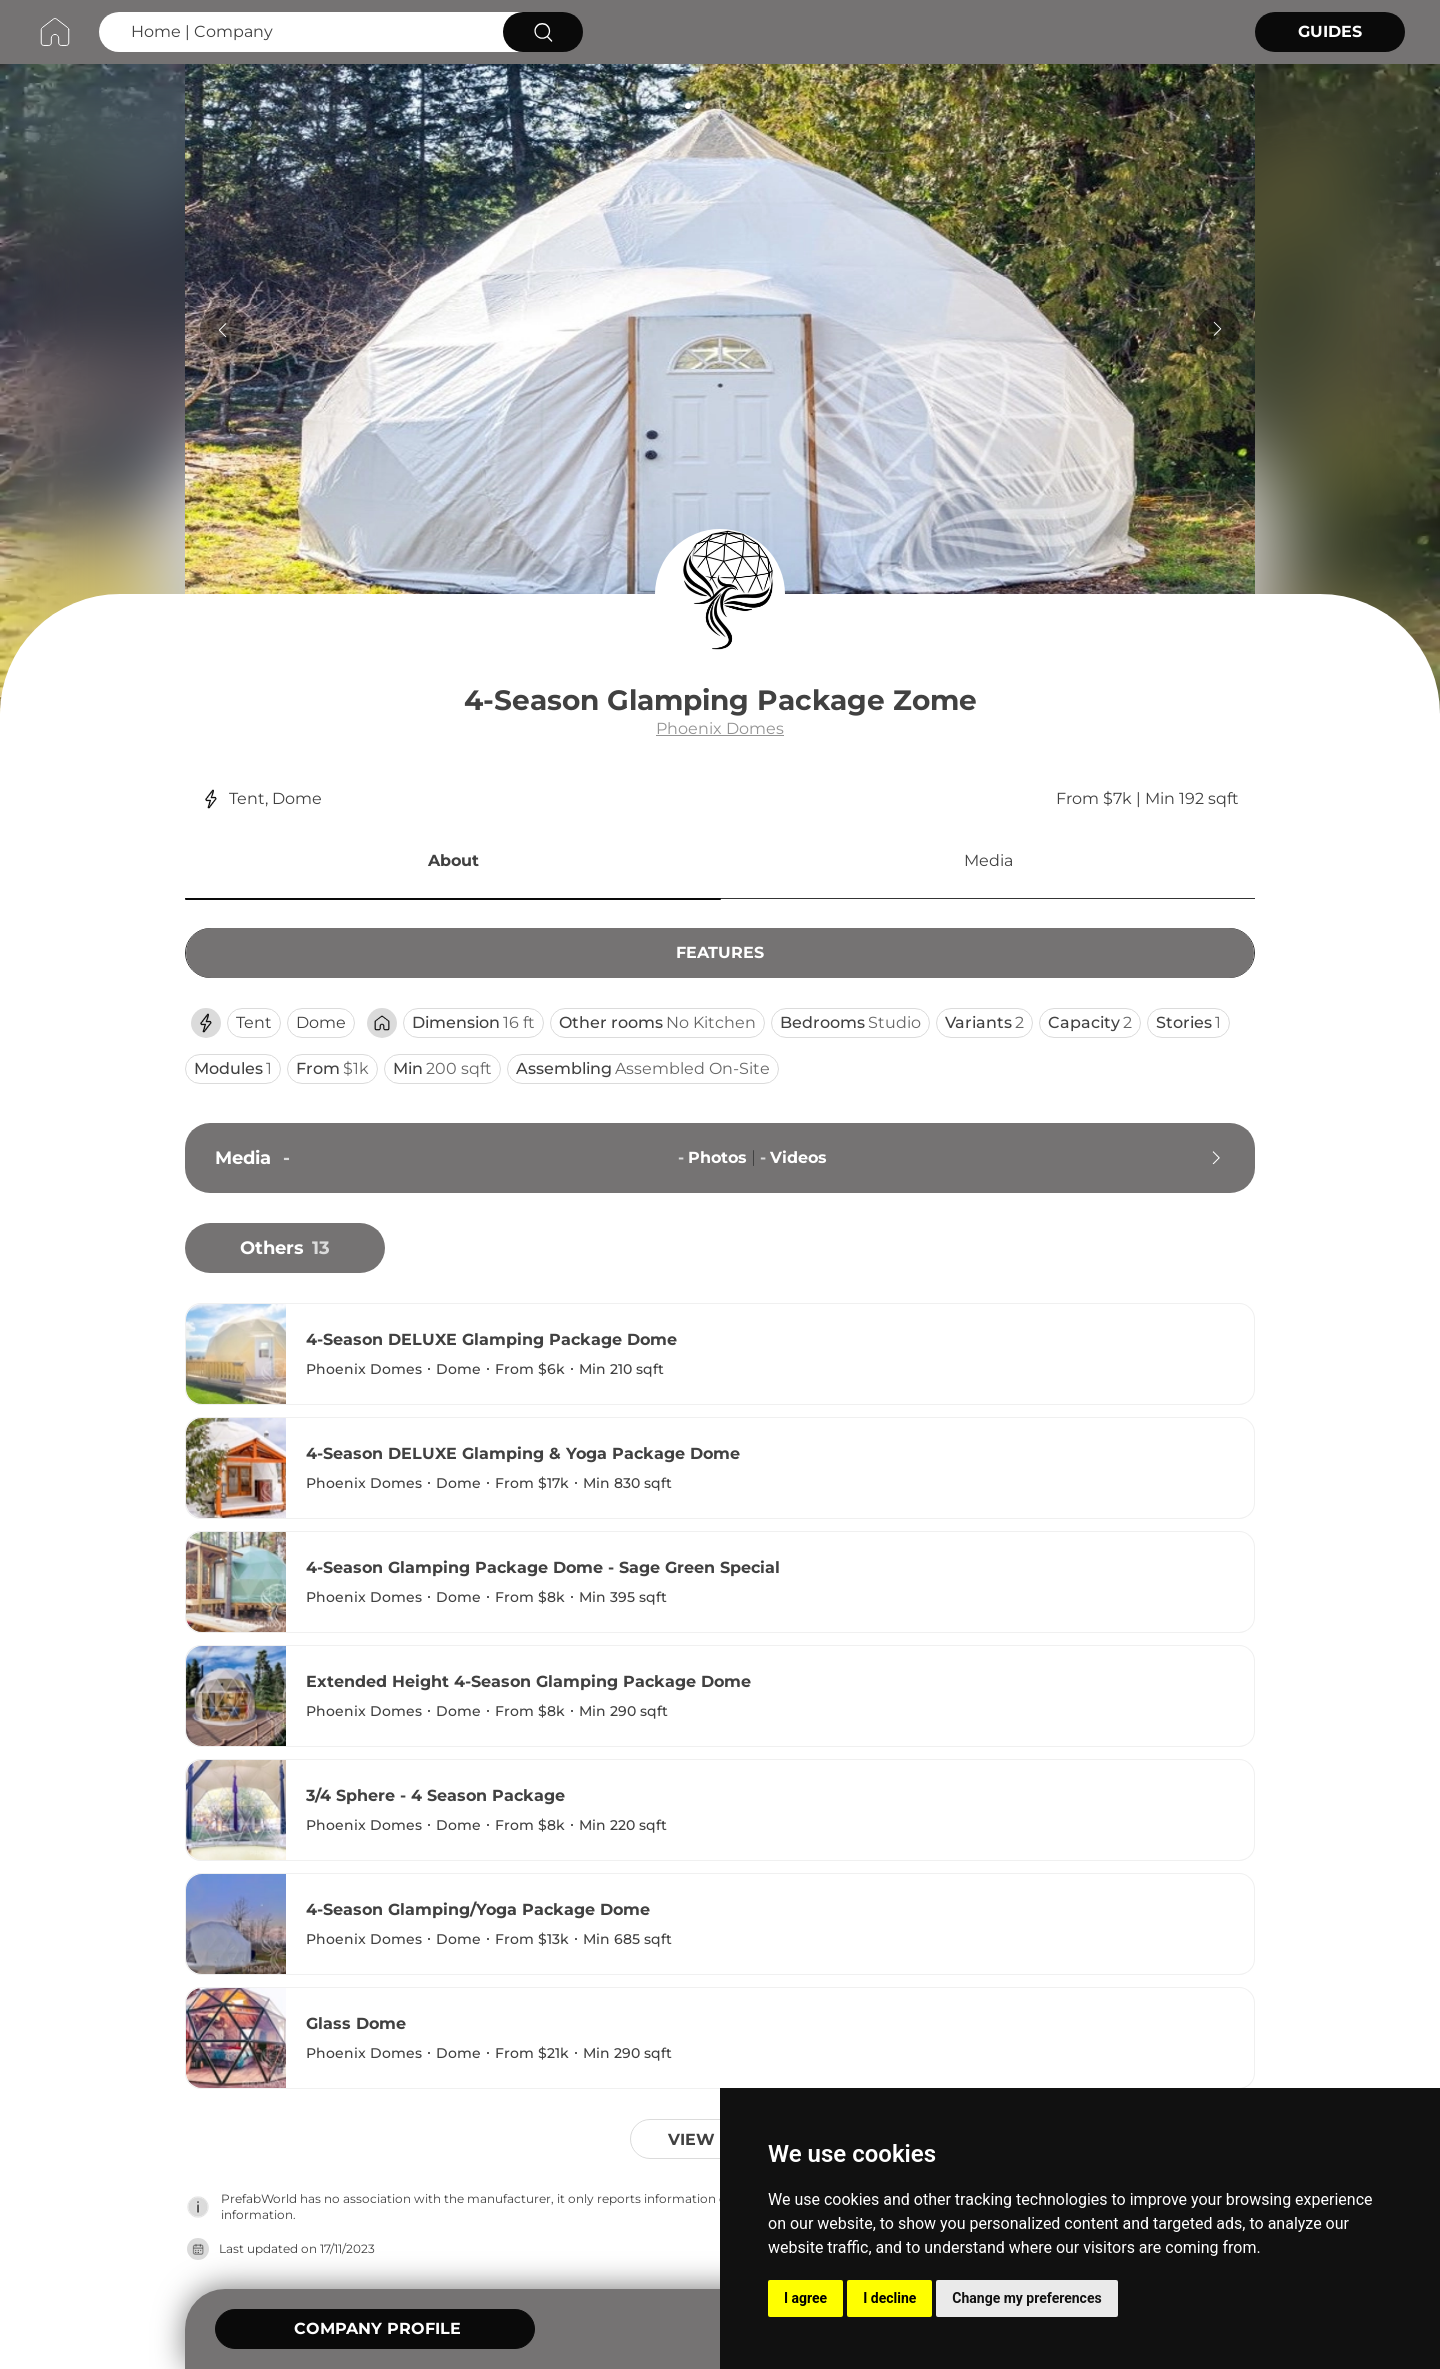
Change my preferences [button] (1026, 2298)
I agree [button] (805, 2298)
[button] (453, 864)
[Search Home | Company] (298, 32)
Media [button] (988, 860)
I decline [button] (889, 2298)
